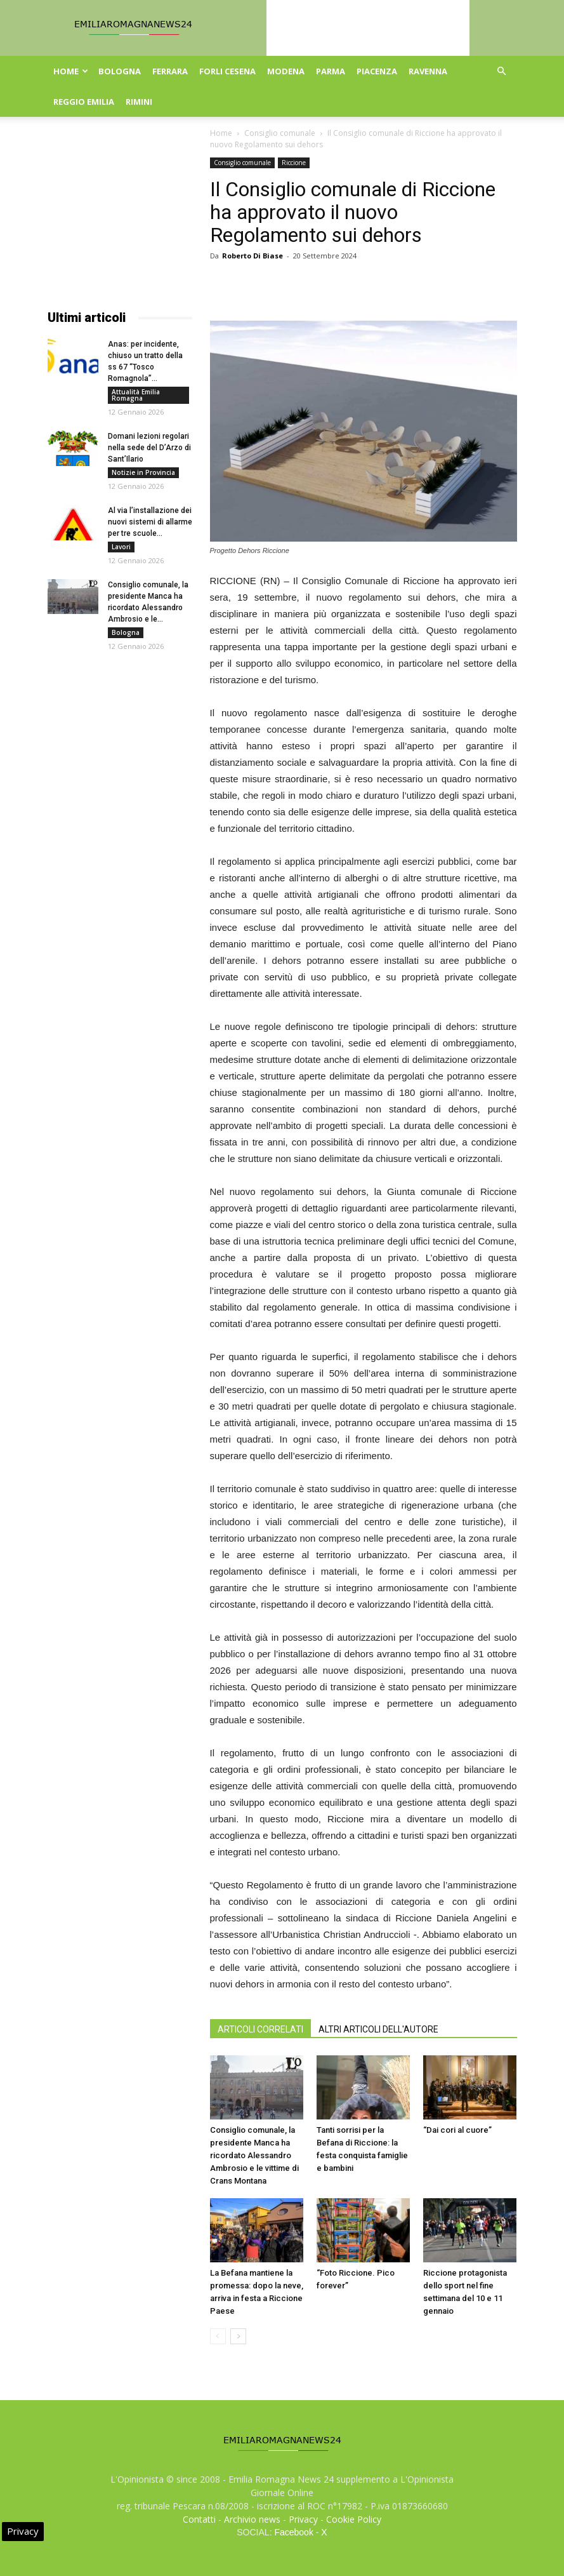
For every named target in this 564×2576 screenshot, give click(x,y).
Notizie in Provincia (143, 472)
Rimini (139, 101)
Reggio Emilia (83, 101)
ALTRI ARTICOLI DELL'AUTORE (378, 2029)
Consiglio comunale (279, 133)
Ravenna (428, 71)
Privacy (303, 2519)
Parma (330, 71)
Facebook (293, 2532)
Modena (286, 71)
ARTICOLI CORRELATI (260, 2029)
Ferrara (170, 71)
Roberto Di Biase (252, 255)
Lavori (121, 546)
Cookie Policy (353, 2519)
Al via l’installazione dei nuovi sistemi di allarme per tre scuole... (150, 522)
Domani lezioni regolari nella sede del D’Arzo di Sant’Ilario (149, 448)
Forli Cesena (227, 71)
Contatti (199, 2519)
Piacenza (377, 71)
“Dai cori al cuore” (457, 2130)
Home (70, 71)
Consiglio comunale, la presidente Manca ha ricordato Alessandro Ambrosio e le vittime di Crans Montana (254, 2155)
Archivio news (252, 2519)
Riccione (294, 162)
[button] (502, 71)
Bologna (119, 71)
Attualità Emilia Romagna (136, 395)
